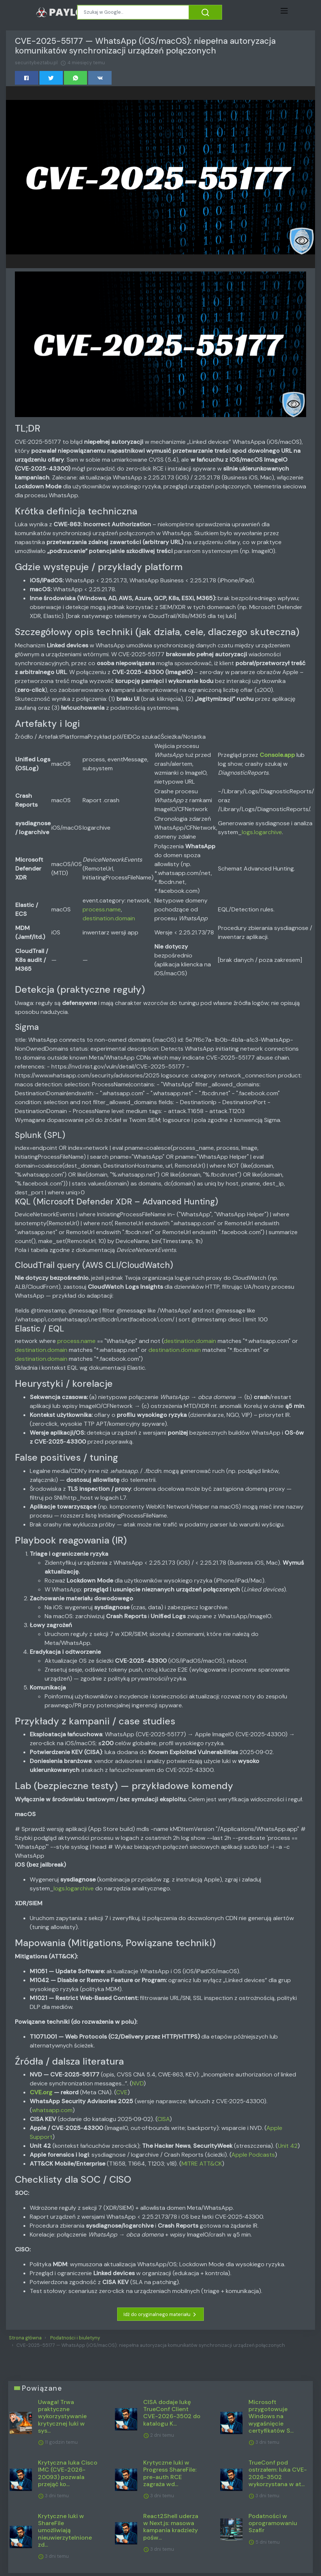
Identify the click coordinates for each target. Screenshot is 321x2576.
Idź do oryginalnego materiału (160, 2314)
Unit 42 (288, 2146)
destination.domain (109, 918)
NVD (138, 2083)
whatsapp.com (52, 2110)
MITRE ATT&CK (202, 2163)
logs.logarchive (262, 832)
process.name (102, 909)
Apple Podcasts (253, 2155)
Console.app (277, 755)
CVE (122, 2092)
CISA (163, 2119)
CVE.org (41, 2092)
